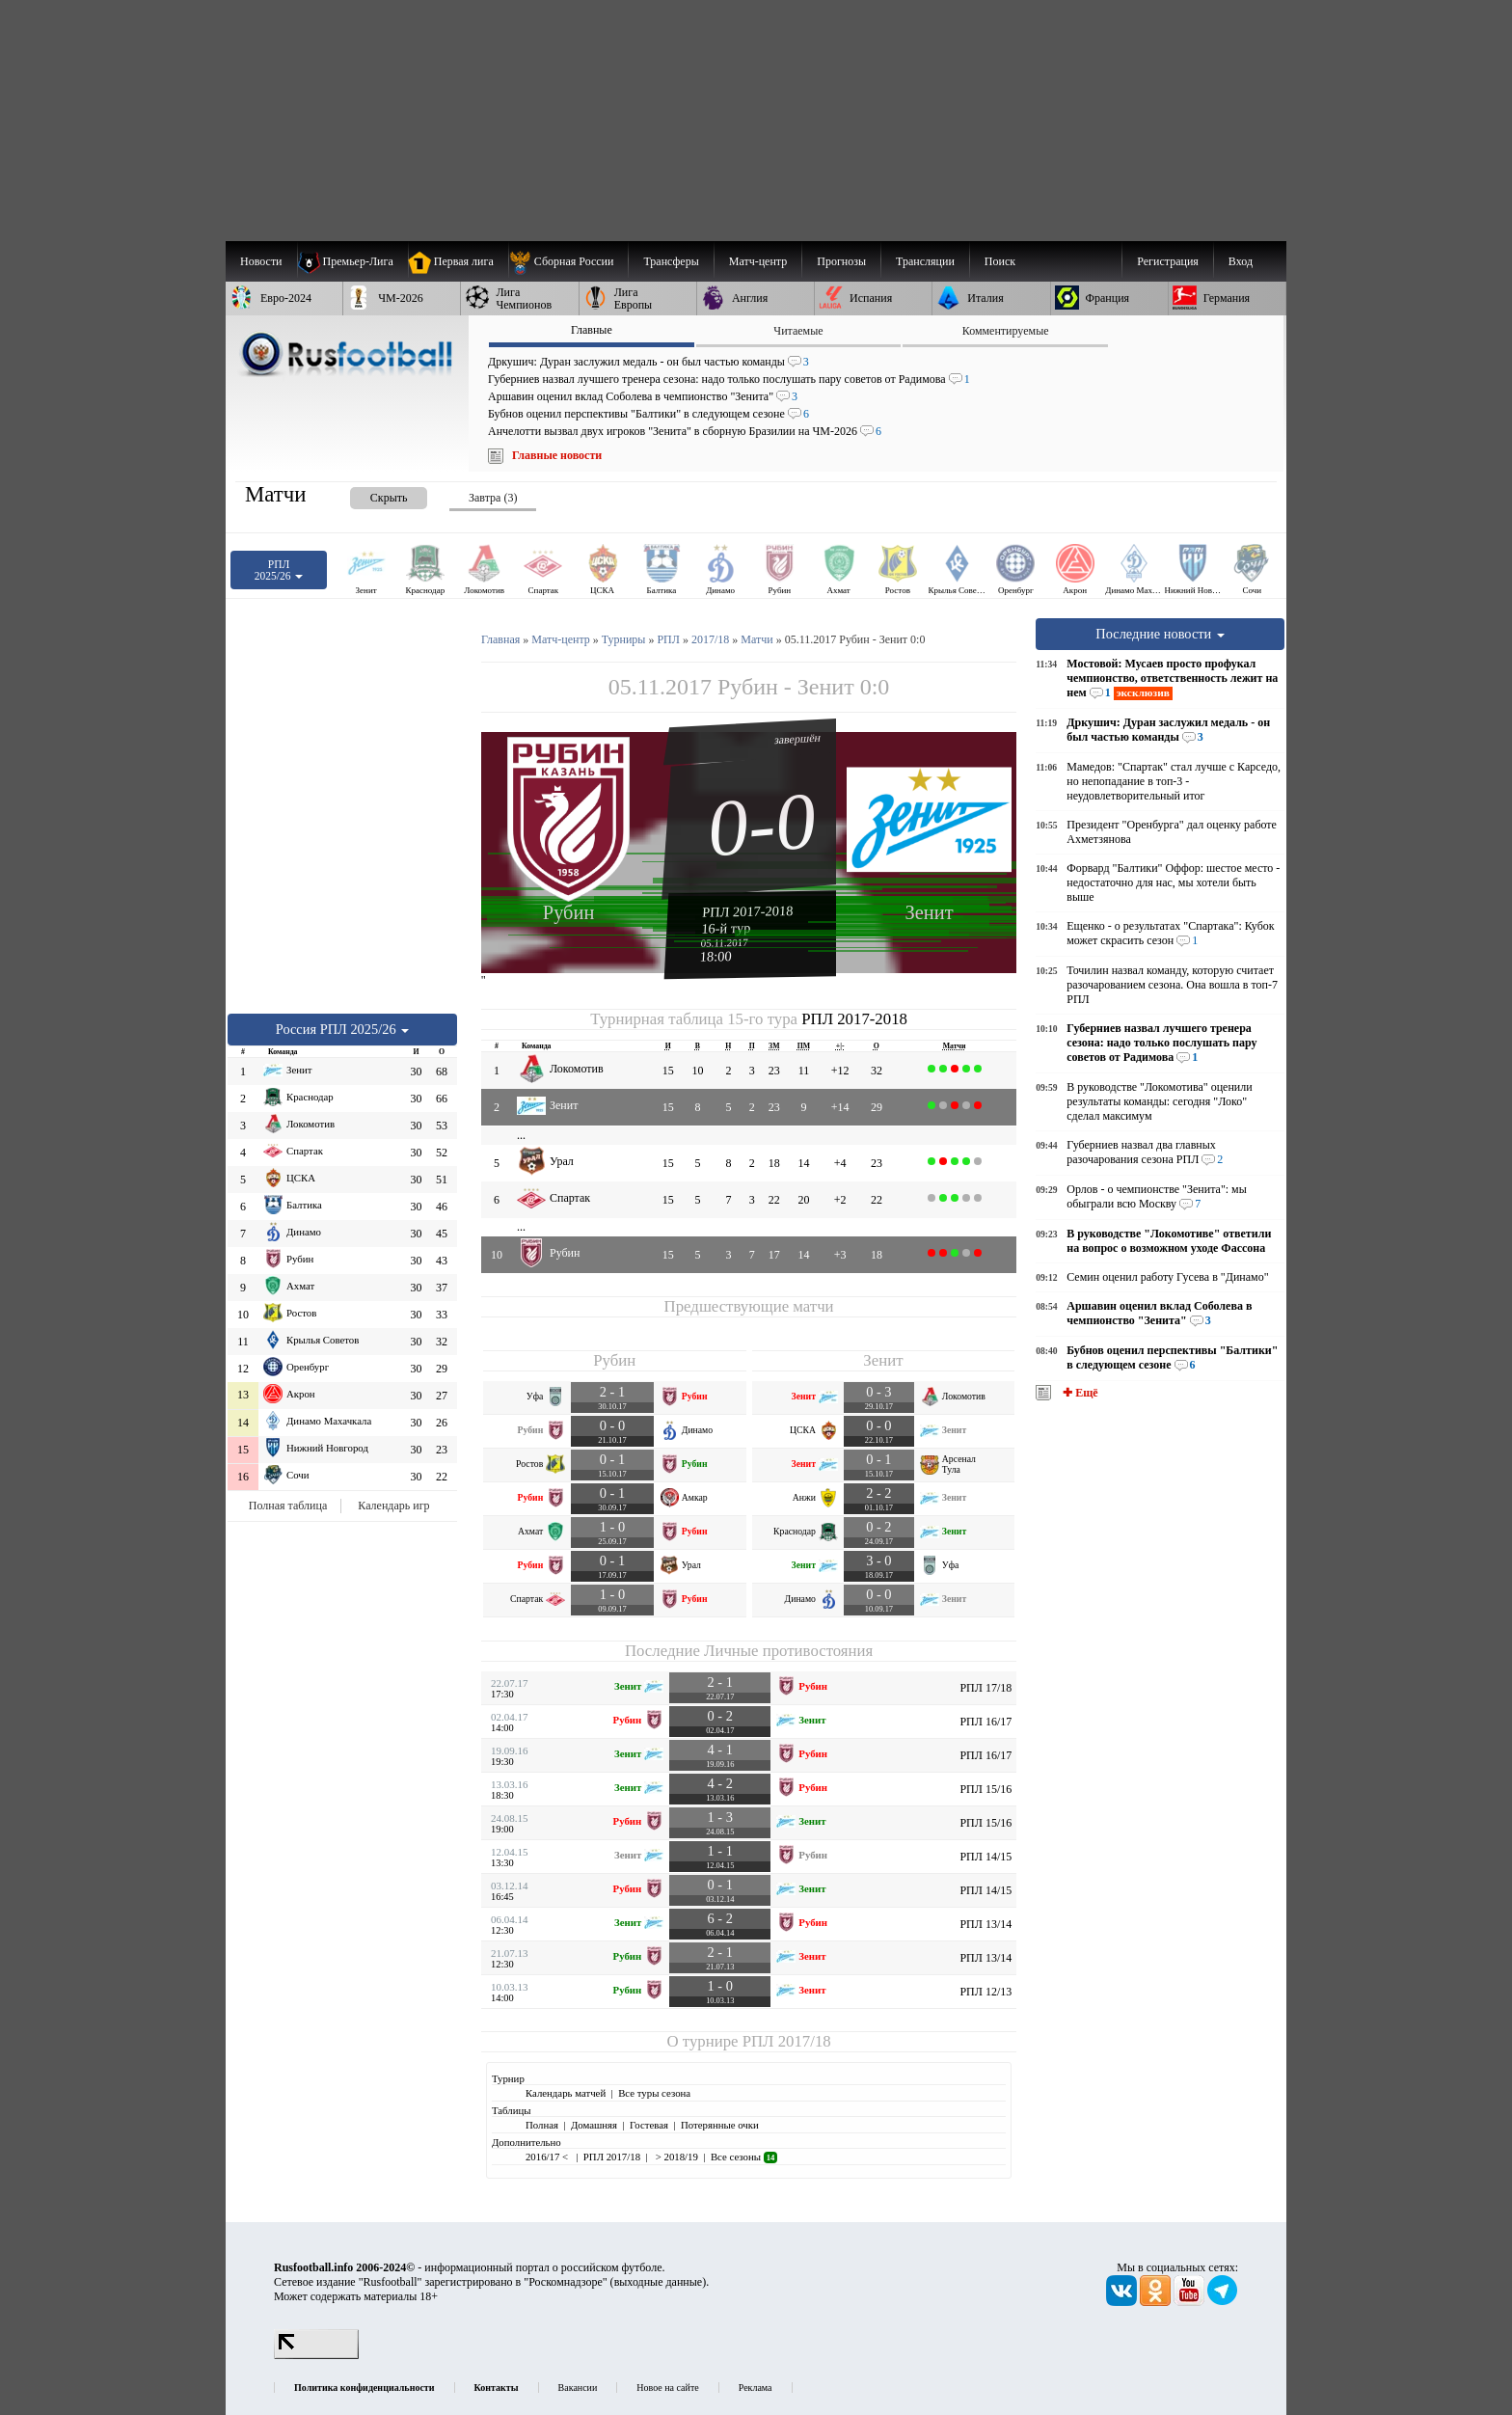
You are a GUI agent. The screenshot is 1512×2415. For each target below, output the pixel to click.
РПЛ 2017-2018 (748, 911)
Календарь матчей (566, 2093)
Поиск (1000, 261)
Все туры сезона (654, 2093)
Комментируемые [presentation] (1005, 331)
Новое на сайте (667, 2387)
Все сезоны (744, 2156)
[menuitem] (568, 261)
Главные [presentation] (591, 330)
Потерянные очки (720, 2124)
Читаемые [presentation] (798, 331)
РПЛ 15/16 (985, 1789)
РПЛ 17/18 (985, 1688)
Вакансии (578, 2387)
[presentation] (369, 494)
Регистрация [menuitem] (1168, 261)
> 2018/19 (675, 2156)
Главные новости (557, 455)
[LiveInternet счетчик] (316, 2355)
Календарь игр (393, 1505)
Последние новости (1160, 633)
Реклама (755, 2387)
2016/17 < (548, 2156)
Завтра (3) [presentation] (493, 497)
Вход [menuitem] (1240, 261)
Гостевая (649, 2124)
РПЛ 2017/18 (786, 2041)
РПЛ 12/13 (985, 1991)
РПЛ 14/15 (985, 1856)
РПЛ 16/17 (985, 1721)
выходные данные (658, 2282)
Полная (542, 2124)
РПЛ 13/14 (985, 1924)
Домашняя (594, 2124)
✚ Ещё (1078, 1392)
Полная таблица (288, 1505)
